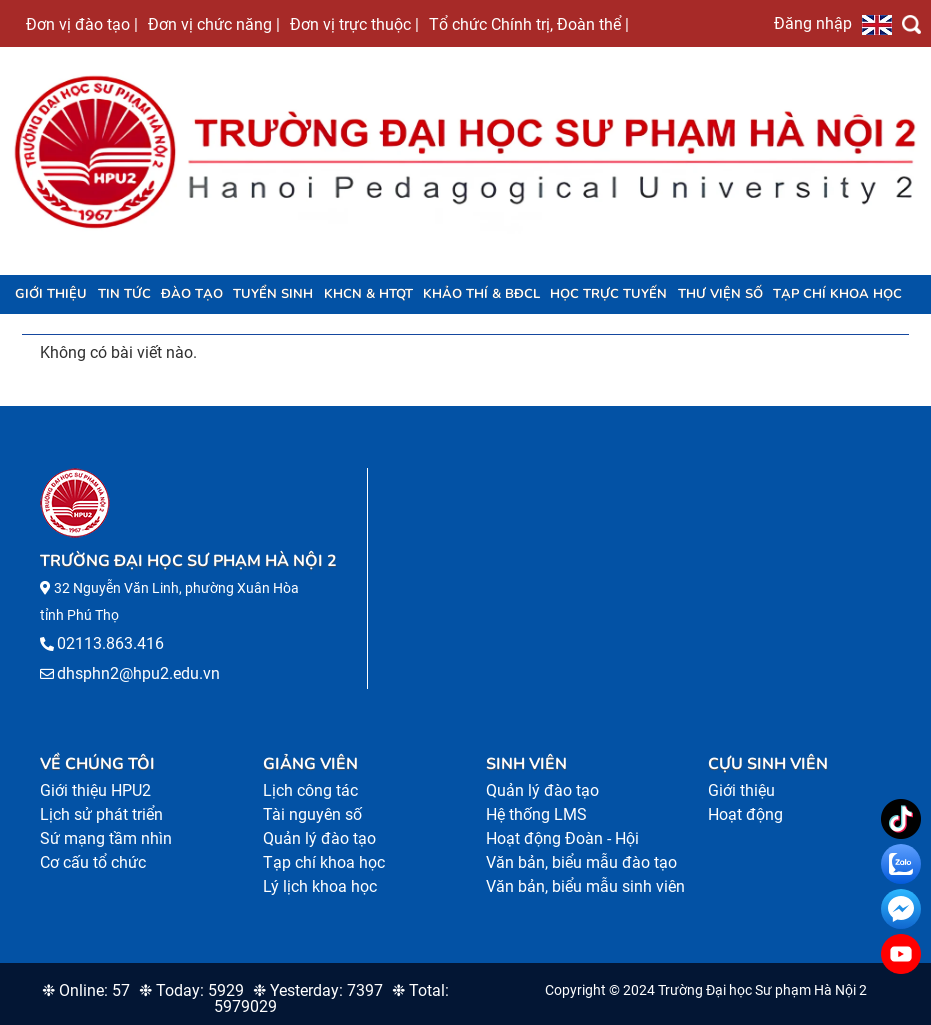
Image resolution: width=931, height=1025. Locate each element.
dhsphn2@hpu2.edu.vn (138, 673)
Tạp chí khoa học (837, 294)
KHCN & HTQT (368, 294)
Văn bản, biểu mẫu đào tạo (581, 862)
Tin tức (124, 294)
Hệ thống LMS (536, 814)
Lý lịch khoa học (320, 886)
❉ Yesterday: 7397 (318, 990)
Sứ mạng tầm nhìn (106, 838)
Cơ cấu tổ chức (93, 862)
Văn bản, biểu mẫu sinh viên (585, 886)
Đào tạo (192, 294)
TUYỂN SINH (273, 294)
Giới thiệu (51, 294)
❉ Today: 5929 (191, 990)
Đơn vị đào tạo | (82, 24)
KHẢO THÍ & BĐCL (481, 294)
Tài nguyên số (312, 814)
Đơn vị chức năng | (214, 24)
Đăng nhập (813, 23)
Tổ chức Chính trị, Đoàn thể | (529, 24)
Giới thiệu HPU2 (95, 790)
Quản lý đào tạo (319, 838)
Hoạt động (745, 814)
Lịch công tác (310, 790)
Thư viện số (720, 294)
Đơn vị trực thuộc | (354, 24)
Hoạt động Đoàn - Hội (562, 838)
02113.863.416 (110, 643)
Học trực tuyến (608, 294)
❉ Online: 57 (86, 990)
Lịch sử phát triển (101, 814)
